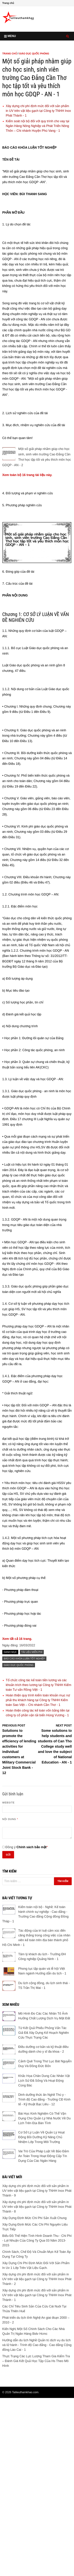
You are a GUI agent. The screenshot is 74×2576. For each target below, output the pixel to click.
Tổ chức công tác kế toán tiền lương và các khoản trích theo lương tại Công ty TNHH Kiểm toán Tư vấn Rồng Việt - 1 (38, 1684)
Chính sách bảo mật (32, 1847)
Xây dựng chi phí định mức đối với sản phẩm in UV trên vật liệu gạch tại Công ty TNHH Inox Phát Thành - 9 (37, 2190)
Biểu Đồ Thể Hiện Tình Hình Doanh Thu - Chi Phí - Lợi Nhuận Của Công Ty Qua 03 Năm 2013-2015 (37, 2240)
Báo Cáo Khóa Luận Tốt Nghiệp (24, 1658)
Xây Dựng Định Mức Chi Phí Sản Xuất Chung (34, 2218)
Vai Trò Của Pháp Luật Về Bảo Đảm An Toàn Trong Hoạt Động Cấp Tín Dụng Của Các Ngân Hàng (43, 2156)
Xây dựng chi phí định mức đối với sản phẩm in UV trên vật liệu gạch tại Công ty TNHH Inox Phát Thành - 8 (37, 2206)
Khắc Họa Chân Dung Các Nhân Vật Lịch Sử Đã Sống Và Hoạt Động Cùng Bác (44, 2080)
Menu (10, 36)
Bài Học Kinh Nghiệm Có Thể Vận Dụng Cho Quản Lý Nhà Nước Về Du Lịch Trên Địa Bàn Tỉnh (44, 2118)
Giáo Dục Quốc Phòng (34, 53)
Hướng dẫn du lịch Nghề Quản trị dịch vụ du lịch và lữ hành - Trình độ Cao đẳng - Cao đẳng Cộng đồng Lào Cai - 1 (37, 2344)
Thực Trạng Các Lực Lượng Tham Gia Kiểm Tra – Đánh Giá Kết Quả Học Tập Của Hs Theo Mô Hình (36, 2360)
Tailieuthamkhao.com (25, 2392)
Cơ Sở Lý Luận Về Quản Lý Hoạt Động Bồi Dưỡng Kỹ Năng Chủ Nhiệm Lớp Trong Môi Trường (41, 2137)
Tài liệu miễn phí (31, 1652)
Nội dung (10, 1819)
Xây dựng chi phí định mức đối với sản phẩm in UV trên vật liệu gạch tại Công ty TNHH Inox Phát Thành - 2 (37, 2279)
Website (8, 1802)
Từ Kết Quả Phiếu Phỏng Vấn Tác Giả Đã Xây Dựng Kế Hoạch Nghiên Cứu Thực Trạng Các (43, 2032)
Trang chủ (8, 3)
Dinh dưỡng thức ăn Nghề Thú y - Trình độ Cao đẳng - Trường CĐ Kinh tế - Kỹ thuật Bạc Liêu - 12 (44, 2099)
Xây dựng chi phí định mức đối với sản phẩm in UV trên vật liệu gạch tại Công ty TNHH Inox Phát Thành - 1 (38, 110)
